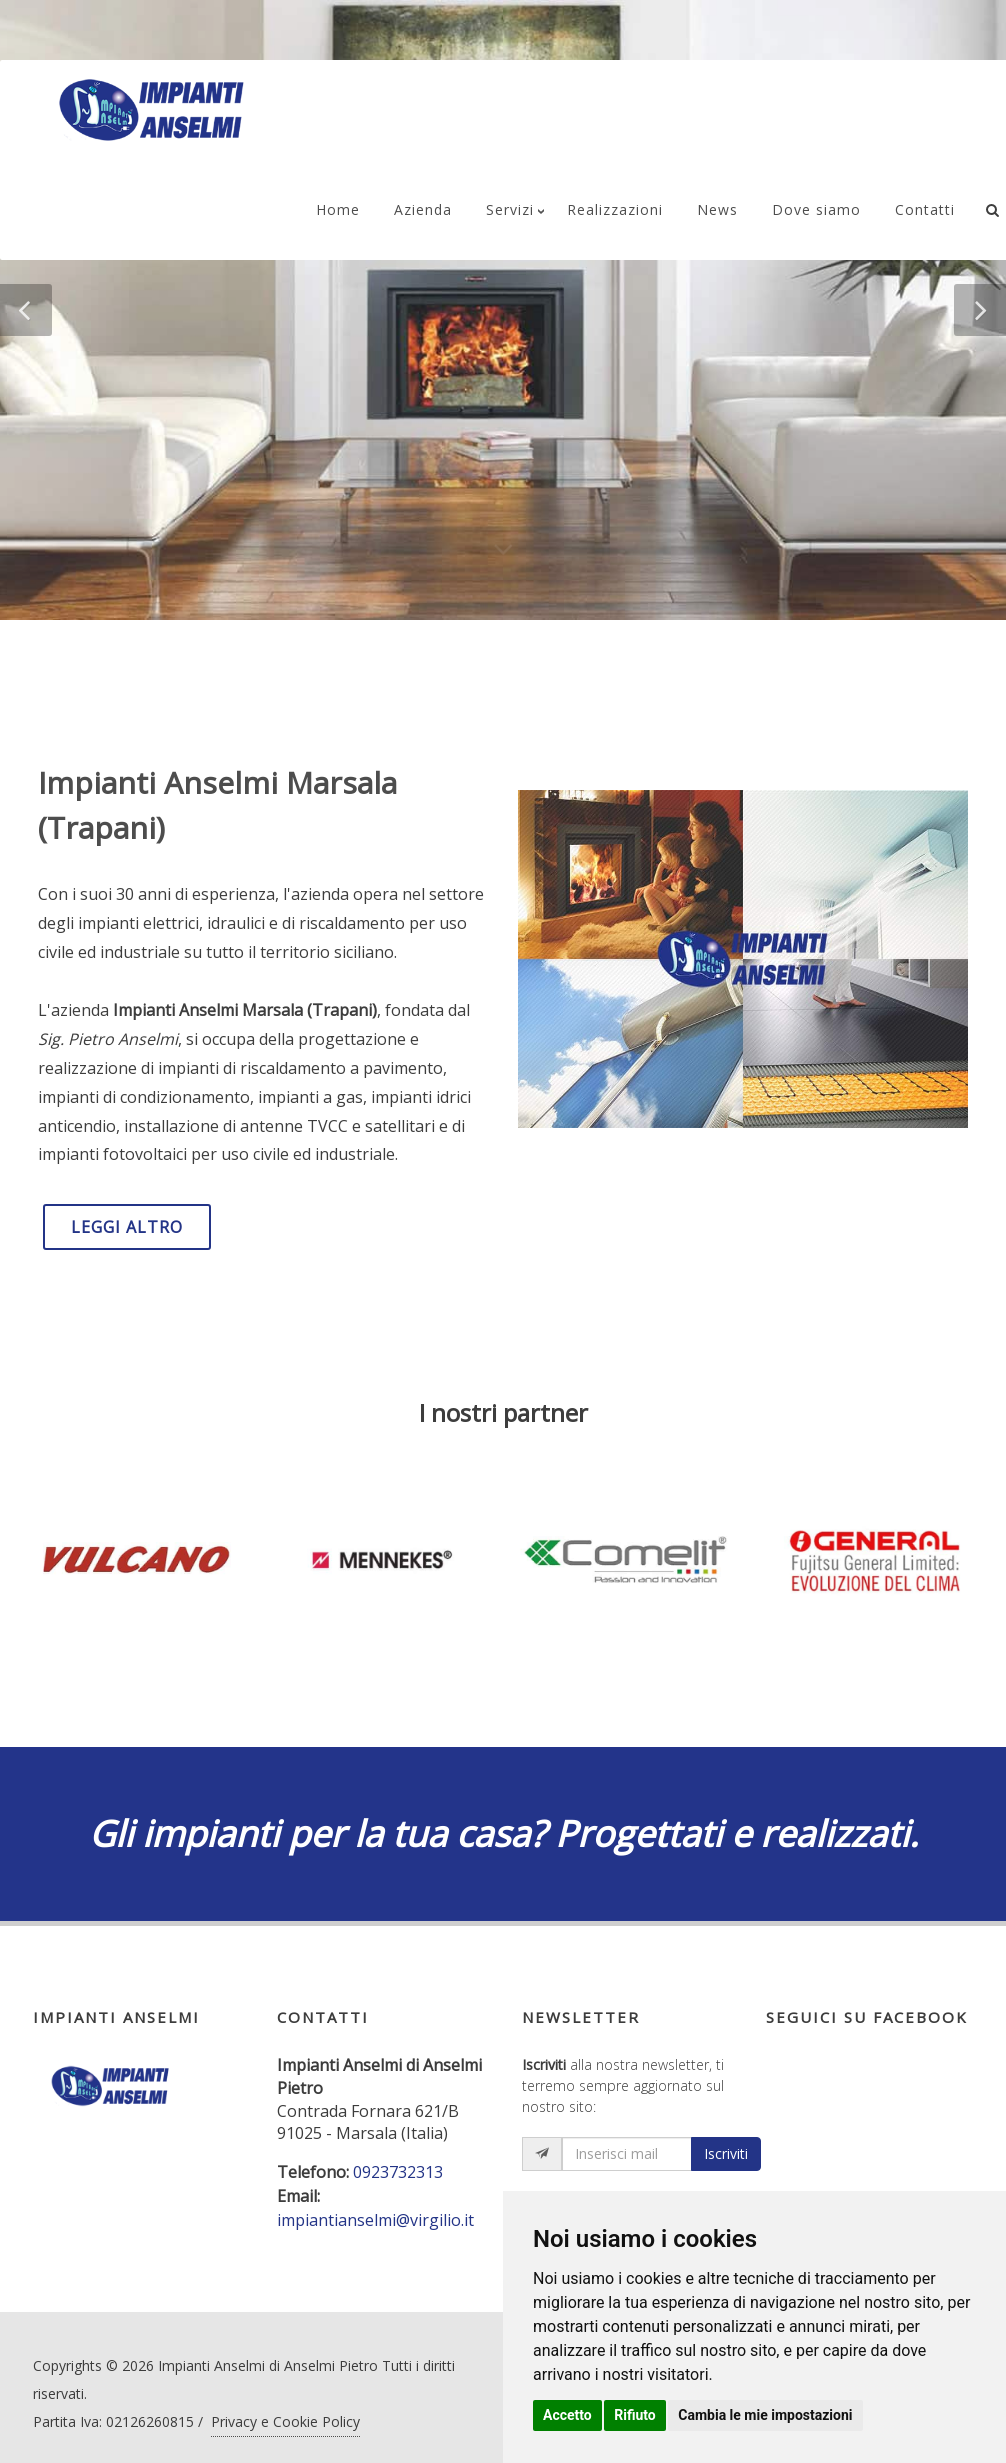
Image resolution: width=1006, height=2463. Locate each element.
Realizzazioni (615, 209)
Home (338, 209)
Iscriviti (726, 2153)
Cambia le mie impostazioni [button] (765, 2415)
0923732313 (398, 2172)
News (717, 209)
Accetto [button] (567, 2415)
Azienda (423, 209)
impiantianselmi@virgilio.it (375, 2220)
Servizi (510, 209)
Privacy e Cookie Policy (285, 2421)
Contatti (925, 209)
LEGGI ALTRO (127, 1227)
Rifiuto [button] (635, 2415)
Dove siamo (816, 209)
